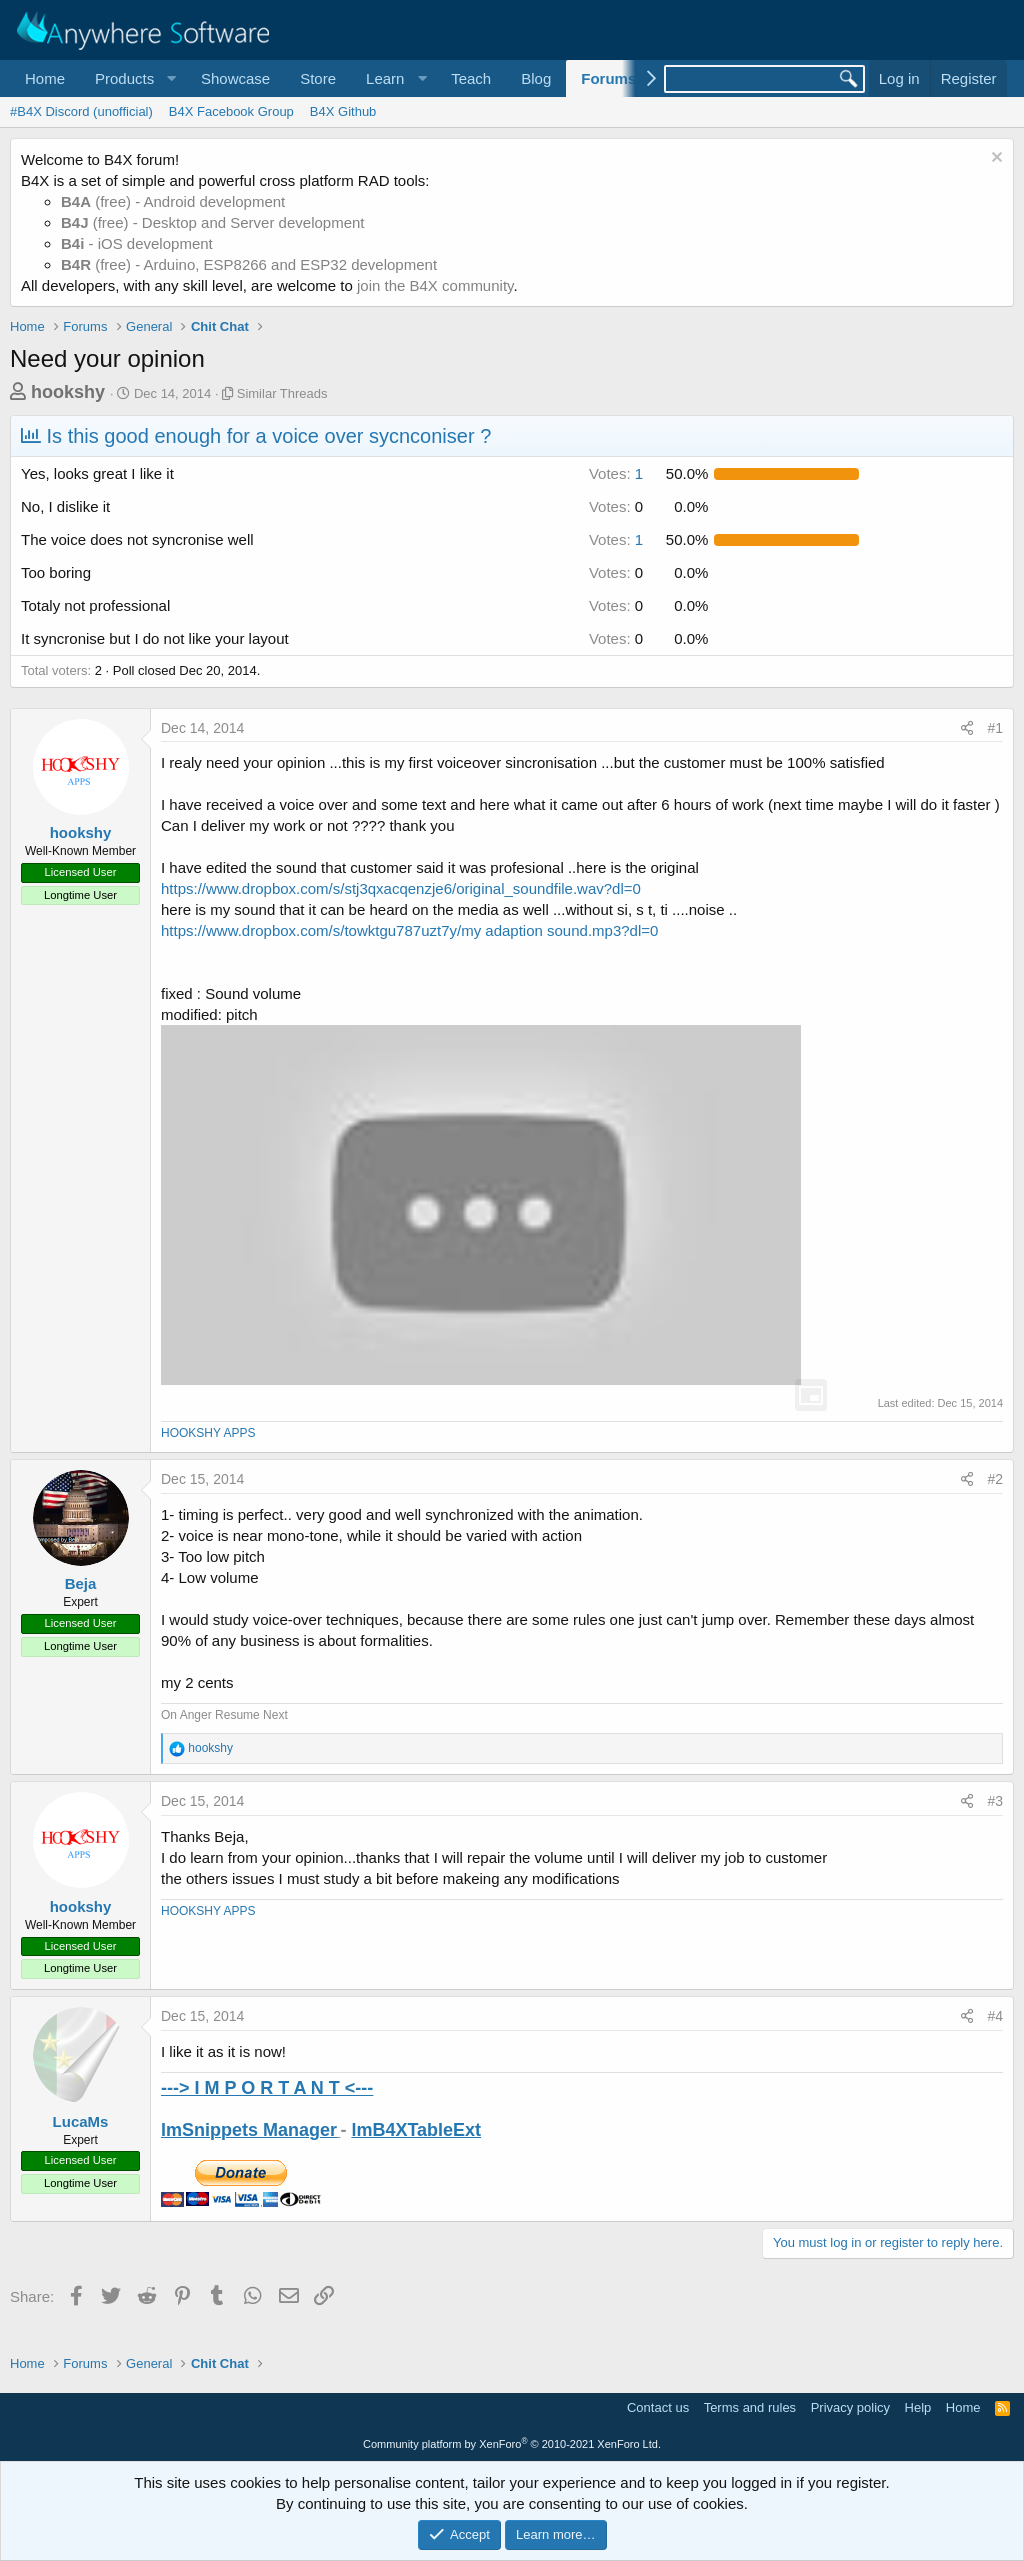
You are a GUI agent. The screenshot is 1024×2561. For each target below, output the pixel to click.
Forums (608, 78)
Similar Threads (282, 393)
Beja (81, 1583)
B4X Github (343, 111)
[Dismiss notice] (994, 159)
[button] (133, 78)
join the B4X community (435, 285)
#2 (995, 1479)
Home (45, 78)
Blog (536, 78)
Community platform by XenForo (512, 2444)
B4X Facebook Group (231, 111)
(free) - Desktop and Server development (213, 222)
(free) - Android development (173, 201)
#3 (995, 1801)
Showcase (235, 78)
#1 (995, 728)
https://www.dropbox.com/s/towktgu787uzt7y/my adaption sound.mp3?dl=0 (409, 930)
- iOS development (137, 243)
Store (318, 78)
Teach (471, 78)
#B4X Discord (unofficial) (81, 111)
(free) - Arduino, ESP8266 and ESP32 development (249, 264)
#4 (995, 2016)
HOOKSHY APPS (208, 1433)
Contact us (658, 2407)
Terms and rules (750, 2407)
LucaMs (81, 2121)
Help (918, 2407)
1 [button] (616, 473)
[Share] (967, 729)
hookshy (68, 392)
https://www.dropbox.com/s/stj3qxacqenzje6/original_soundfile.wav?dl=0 (401, 888)
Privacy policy (850, 2407)
